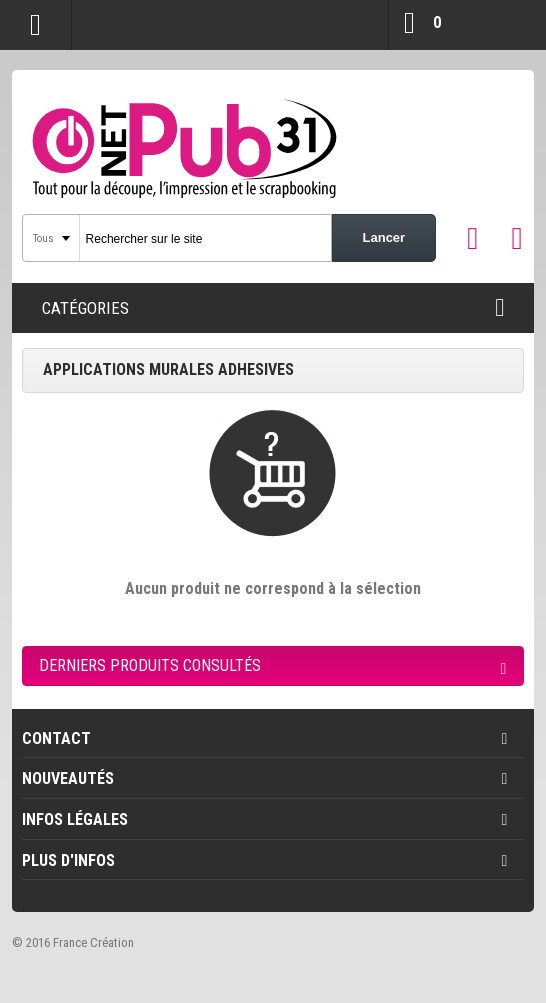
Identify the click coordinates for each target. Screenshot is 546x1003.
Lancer (384, 237)
